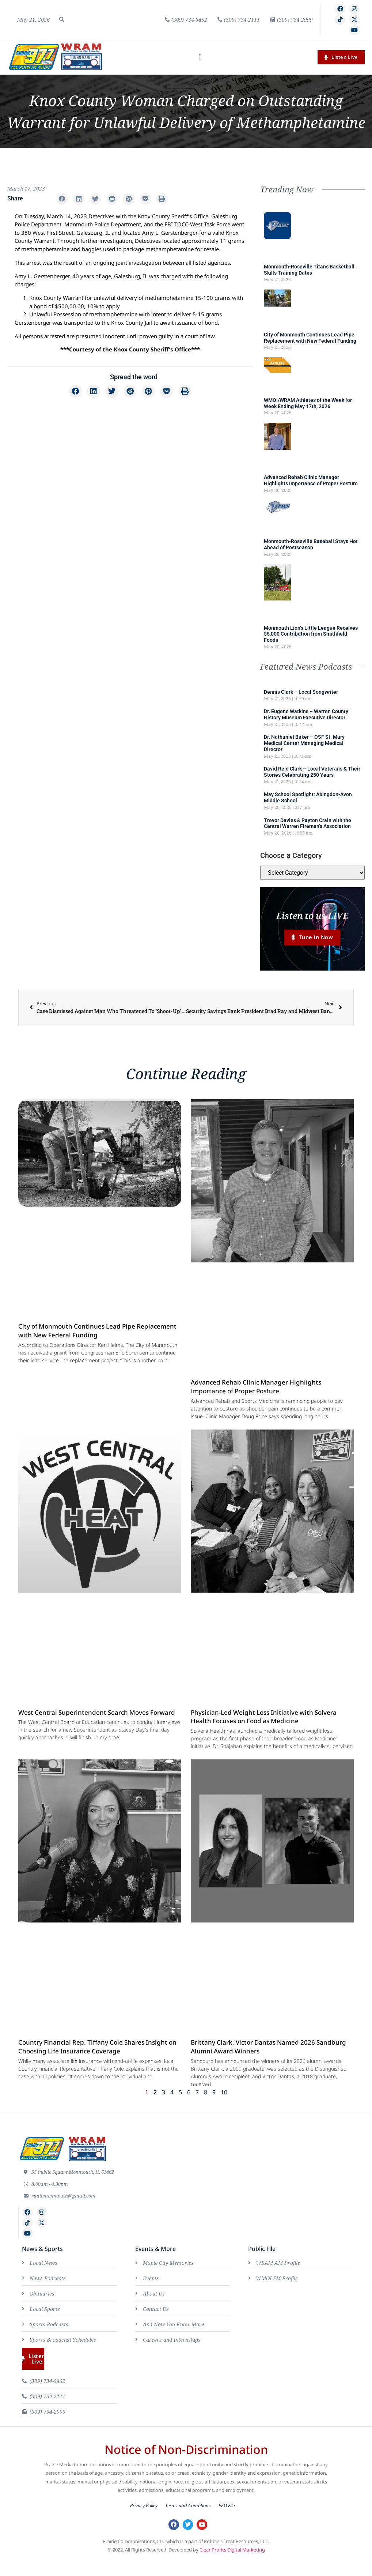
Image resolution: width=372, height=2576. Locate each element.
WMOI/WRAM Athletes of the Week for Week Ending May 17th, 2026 (308, 403)
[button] (62, 19)
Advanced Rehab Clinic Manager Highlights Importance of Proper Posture (311, 480)
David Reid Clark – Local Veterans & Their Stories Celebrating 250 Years (312, 772)
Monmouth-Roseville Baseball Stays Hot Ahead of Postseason (311, 544)
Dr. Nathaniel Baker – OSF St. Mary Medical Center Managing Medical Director (304, 743)
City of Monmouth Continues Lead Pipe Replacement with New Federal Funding (310, 338)
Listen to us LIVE (312, 915)
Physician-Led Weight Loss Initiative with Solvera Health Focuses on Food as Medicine (264, 1717)
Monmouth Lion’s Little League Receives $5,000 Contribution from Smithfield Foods (311, 634)
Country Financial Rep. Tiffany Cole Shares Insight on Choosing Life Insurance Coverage (97, 2047)
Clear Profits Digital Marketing (232, 2550)
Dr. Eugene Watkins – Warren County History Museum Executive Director (306, 714)
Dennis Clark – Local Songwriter (301, 692)
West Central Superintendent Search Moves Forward (96, 1713)
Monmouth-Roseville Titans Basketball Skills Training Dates (309, 270)
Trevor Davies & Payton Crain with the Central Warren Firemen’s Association (307, 823)
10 (224, 2093)
